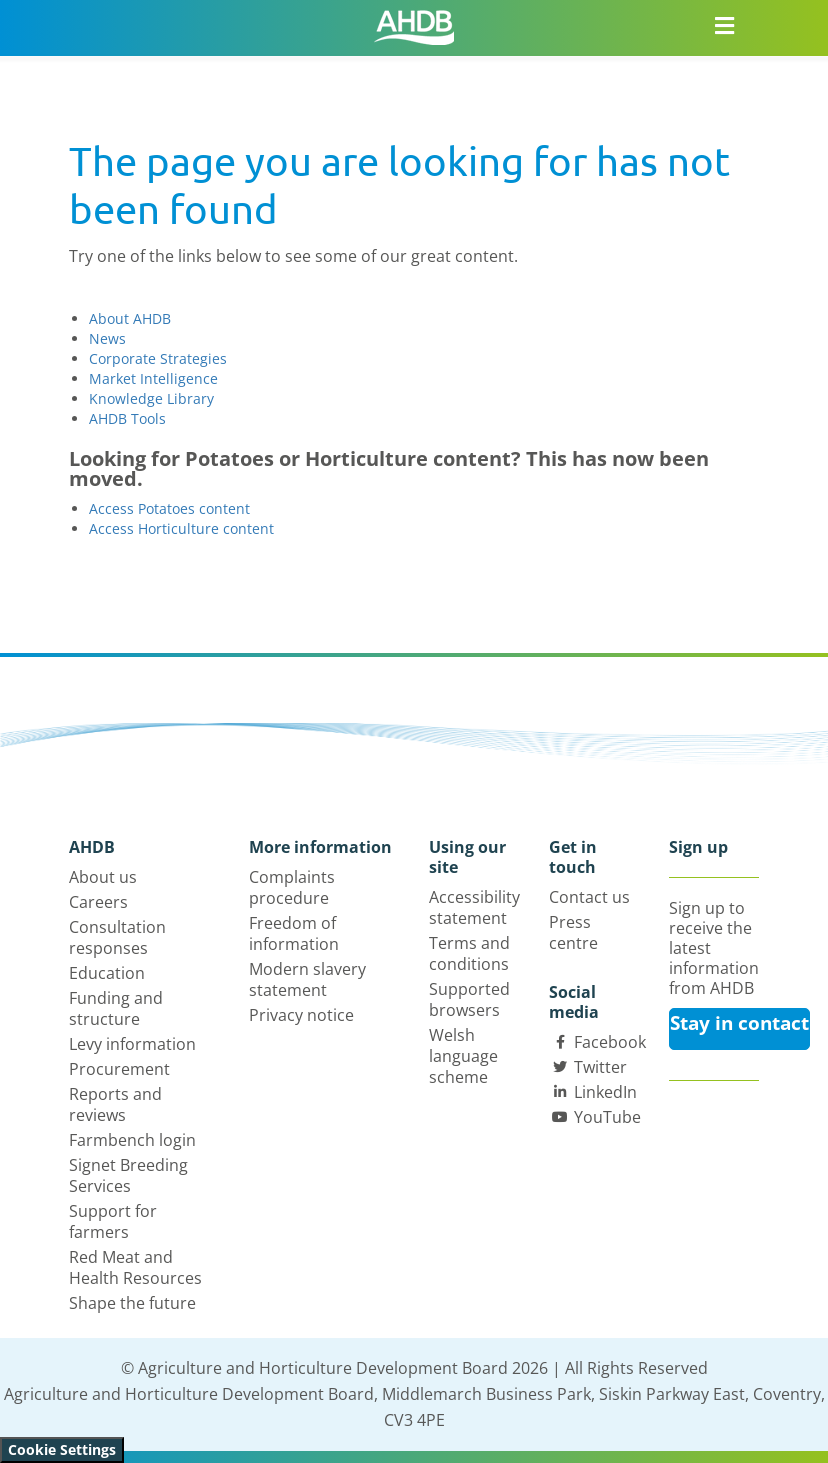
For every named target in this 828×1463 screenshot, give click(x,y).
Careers (98, 902)
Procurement (119, 1069)
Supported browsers (469, 999)
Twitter (600, 1067)
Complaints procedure (292, 887)
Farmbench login (132, 1140)
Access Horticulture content (181, 528)
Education (107, 973)
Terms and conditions (469, 953)
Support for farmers (113, 1221)
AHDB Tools (127, 418)
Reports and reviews (115, 1104)
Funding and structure (116, 1008)
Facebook (610, 1042)
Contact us (589, 897)
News (107, 338)
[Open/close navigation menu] (725, 25)
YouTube (607, 1117)
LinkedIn (605, 1092)
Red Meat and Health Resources (135, 1267)
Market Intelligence (153, 378)
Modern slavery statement (307, 979)
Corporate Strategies (158, 358)
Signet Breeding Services (128, 1175)
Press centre (573, 932)
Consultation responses (117, 937)
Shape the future (132, 1303)
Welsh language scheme (463, 1056)
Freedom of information (294, 933)
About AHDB (130, 318)
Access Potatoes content (169, 508)
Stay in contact (739, 1023)
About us (103, 877)
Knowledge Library (151, 398)
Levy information (132, 1044)
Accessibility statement (474, 907)
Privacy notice (301, 1015)
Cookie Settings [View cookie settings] (62, 1449)
